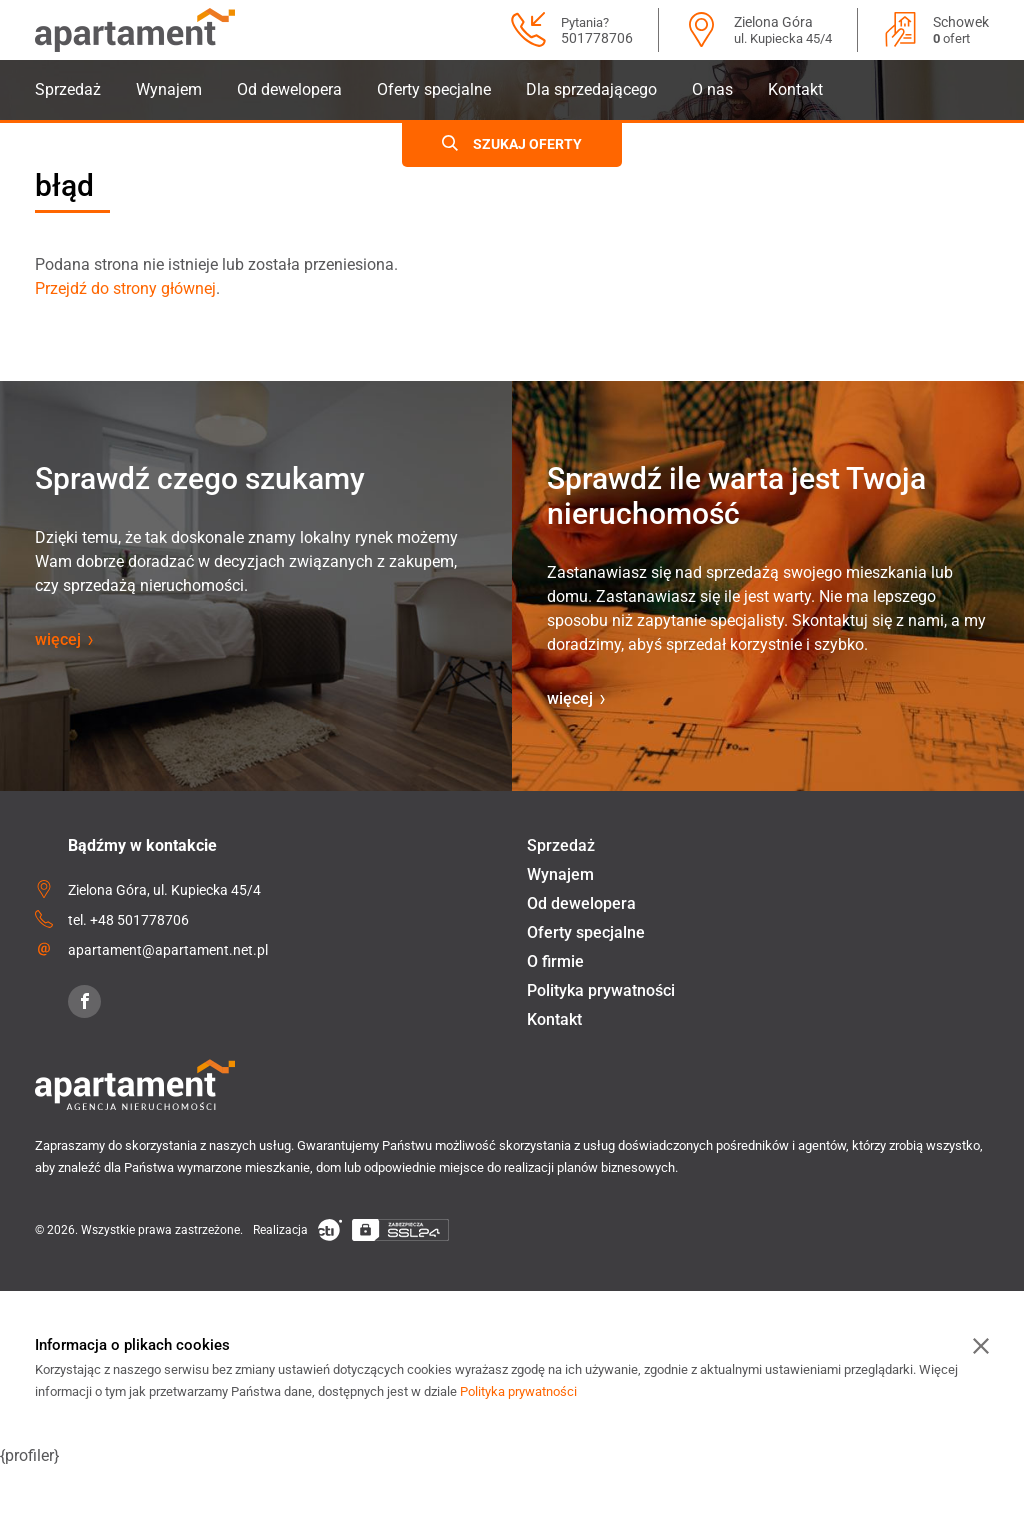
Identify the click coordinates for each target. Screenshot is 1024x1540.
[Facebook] (84, 1001)
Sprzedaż (68, 89)
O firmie (555, 961)
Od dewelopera (289, 89)
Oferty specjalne (434, 89)
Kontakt (795, 89)
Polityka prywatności (601, 990)
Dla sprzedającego (591, 89)
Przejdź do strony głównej (125, 288)
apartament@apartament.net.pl (168, 950)
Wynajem (169, 89)
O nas (712, 89)
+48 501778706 (139, 920)
